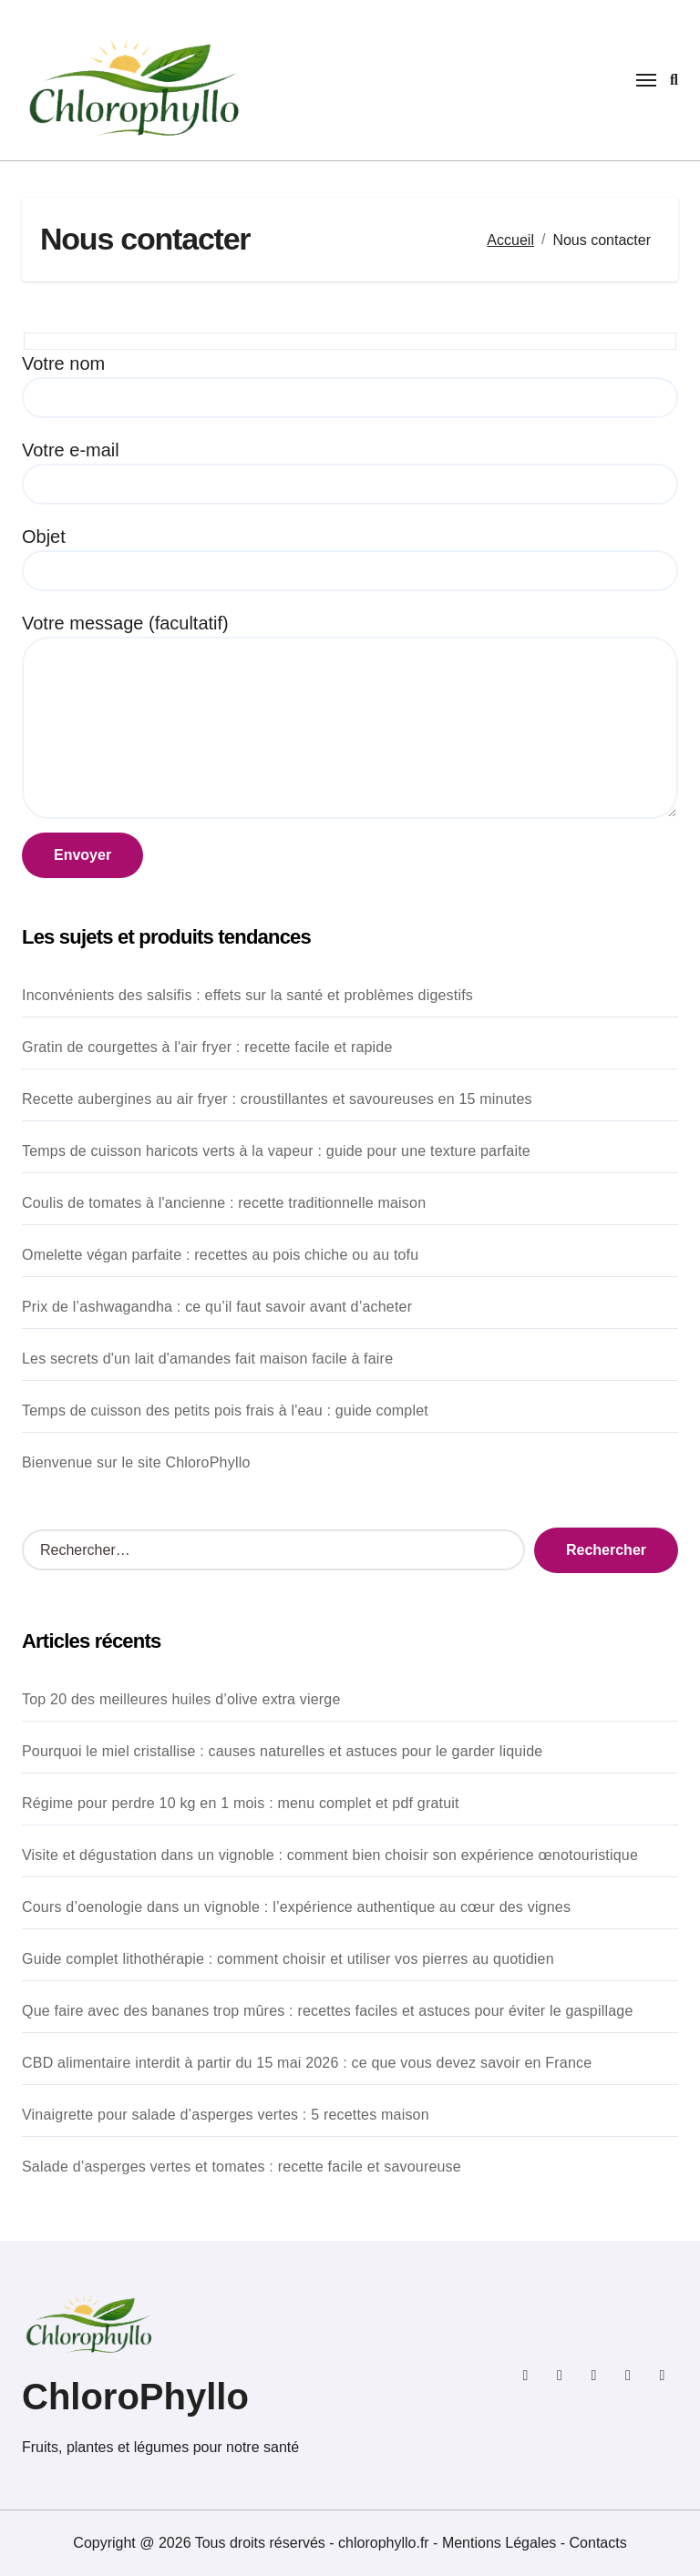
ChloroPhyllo (135, 2397)
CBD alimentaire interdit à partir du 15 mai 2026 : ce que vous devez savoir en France (307, 2062)
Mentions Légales (501, 2542)
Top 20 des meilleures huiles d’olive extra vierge (181, 1699)
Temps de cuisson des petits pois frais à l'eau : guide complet (225, 1410)
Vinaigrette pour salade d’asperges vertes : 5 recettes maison (225, 2114)
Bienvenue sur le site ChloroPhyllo (136, 1462)
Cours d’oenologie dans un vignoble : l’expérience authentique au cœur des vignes (296, 1907)
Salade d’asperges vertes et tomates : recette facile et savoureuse (241, 2166)
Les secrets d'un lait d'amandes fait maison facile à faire (207, 1358)
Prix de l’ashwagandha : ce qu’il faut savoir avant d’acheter (217, 1306)
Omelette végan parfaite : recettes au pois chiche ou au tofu (220, 1254)
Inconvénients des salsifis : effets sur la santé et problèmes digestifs (247, 995)
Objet (350, 558)
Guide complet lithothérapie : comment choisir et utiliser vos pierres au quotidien (288, 1959)
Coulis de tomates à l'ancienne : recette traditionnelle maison (224, 1203)
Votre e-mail (350, 472)
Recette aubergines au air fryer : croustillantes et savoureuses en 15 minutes (277, 1099)
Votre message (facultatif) (350, 716)
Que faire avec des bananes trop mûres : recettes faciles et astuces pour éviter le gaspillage (327, 2011)
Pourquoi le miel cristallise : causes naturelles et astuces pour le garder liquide (282, 1751)
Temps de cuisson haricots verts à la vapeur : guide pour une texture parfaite (276, 1151)
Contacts (598, 2542)
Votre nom (350, 385)
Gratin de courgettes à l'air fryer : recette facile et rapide (207, 1047)
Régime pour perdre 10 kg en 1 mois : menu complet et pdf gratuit (240, 1803)
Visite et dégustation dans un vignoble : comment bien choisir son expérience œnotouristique (330, 1855)
